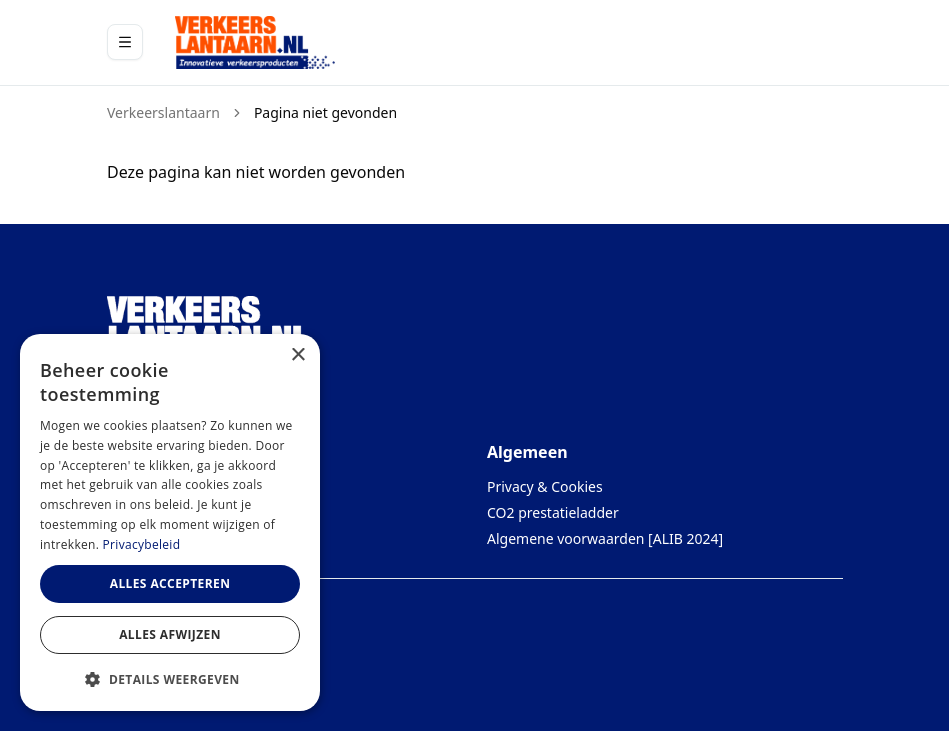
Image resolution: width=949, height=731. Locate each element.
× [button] (297, 355)
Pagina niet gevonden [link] (324, 113)
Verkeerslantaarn (163, 113)
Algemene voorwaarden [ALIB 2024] (605, 538)
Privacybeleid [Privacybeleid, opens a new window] (142, 544)
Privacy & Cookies (545, 486)
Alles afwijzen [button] (170, 634)
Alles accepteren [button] (170, 583)
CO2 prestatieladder (553, 512)
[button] (170, 679)
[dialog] (170, 522)
